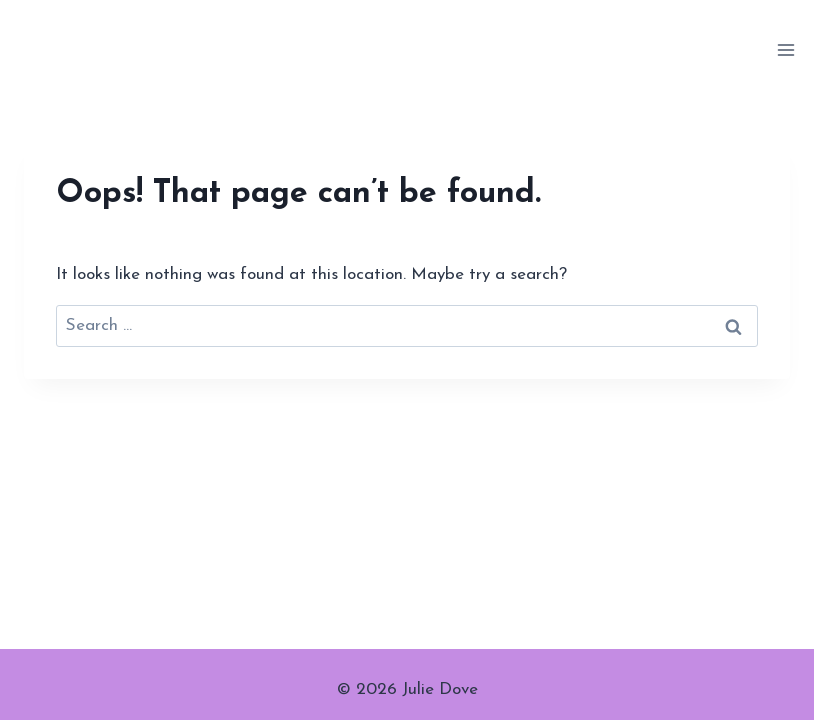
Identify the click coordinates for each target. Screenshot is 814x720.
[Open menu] (785, 49)
